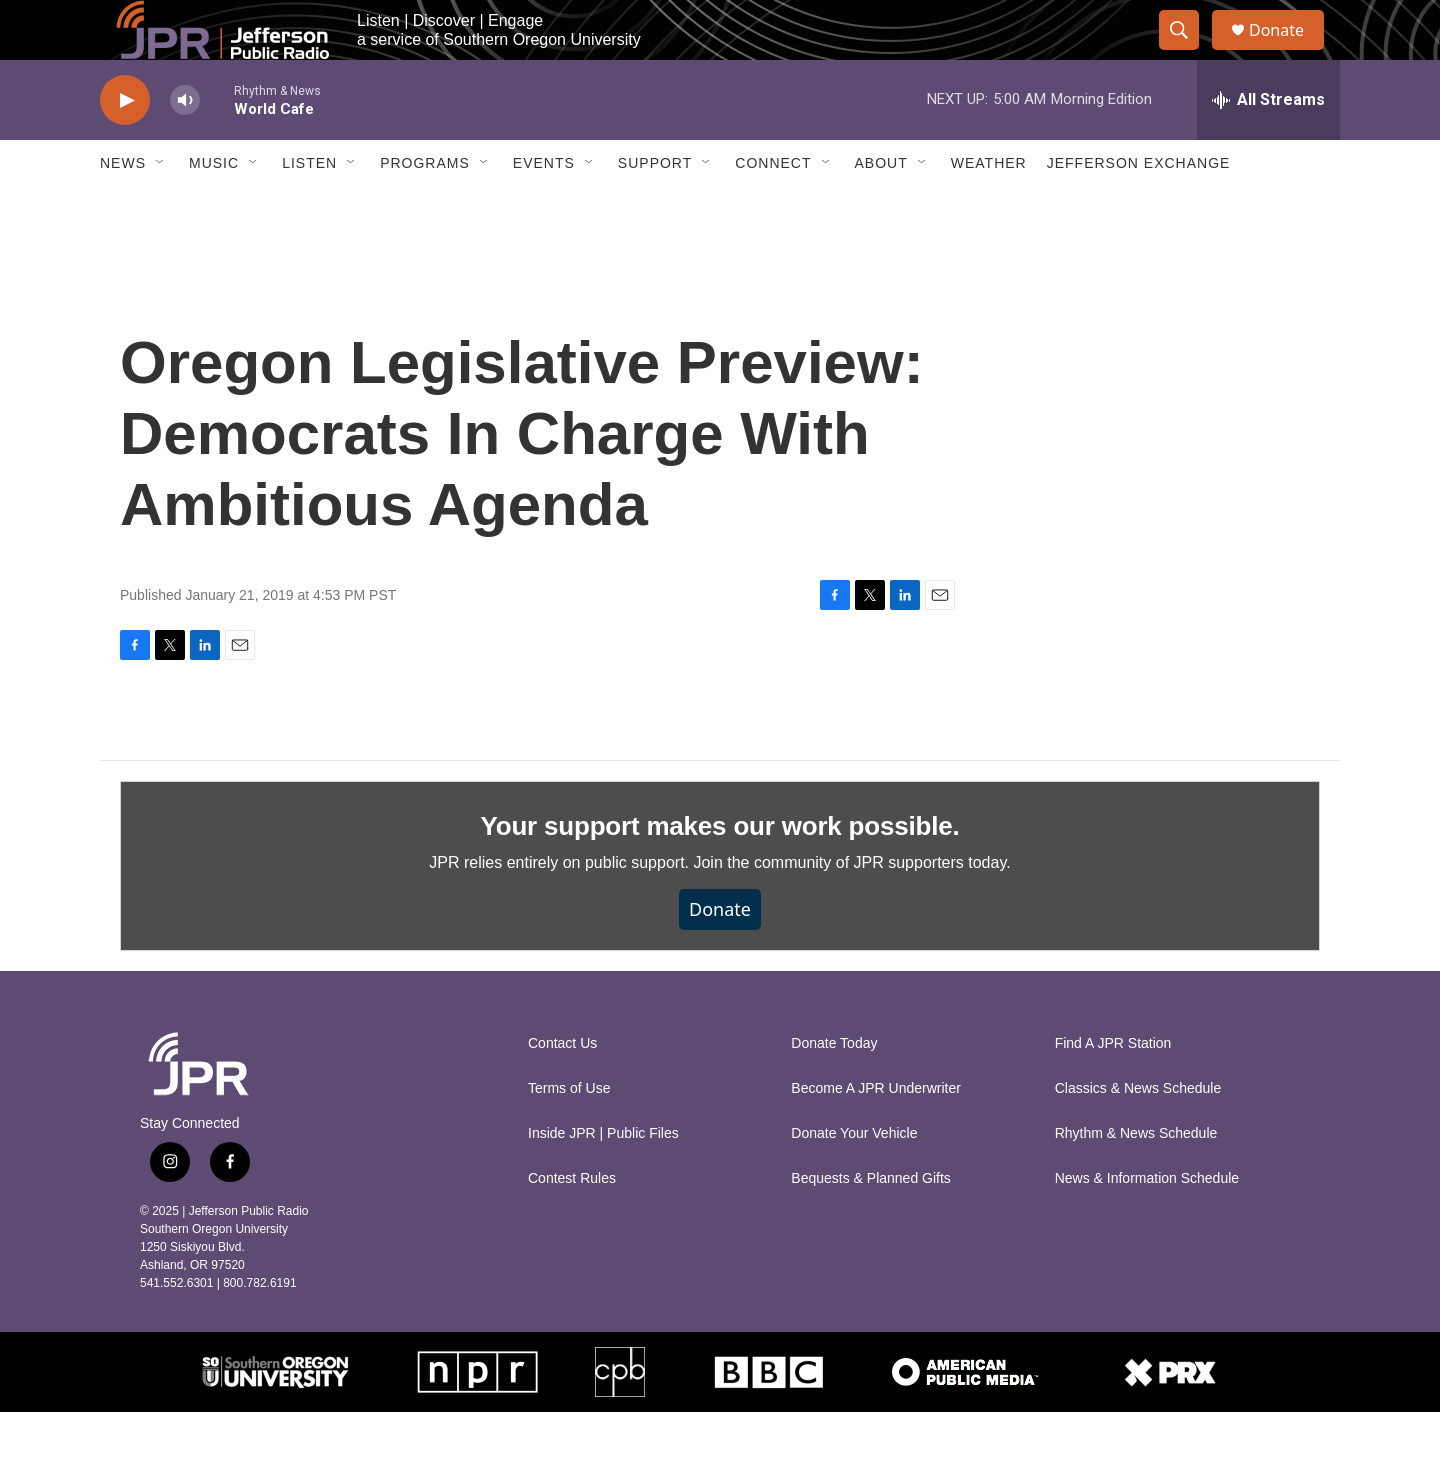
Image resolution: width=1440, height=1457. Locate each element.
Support (655, 208)
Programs (425, 208)
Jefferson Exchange (1139, 208)
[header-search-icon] (1188, 53)
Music (214, 208)
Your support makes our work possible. (720, 871)
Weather (989, 208)
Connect (773, 208)
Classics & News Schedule (1138, 1133)
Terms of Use (569, 1133)
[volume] (185, 145)
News (123, 208)
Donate (1289, 52)
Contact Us (562, 1088)
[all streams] (1268, 145)
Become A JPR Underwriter (876, 1133)
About (881, 208)
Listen (309, 208)
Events (544, 208)
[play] (125, 145)
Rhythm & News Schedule (1136, 1178)
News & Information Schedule (1147, 1223)
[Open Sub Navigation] (161, 208)
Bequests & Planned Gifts (871, 1223)
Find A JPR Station (1113, 1088)
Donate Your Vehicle (854, 1178)
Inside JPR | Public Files (603, 1178)
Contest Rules (572, 1223)
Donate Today (834, 1088)
